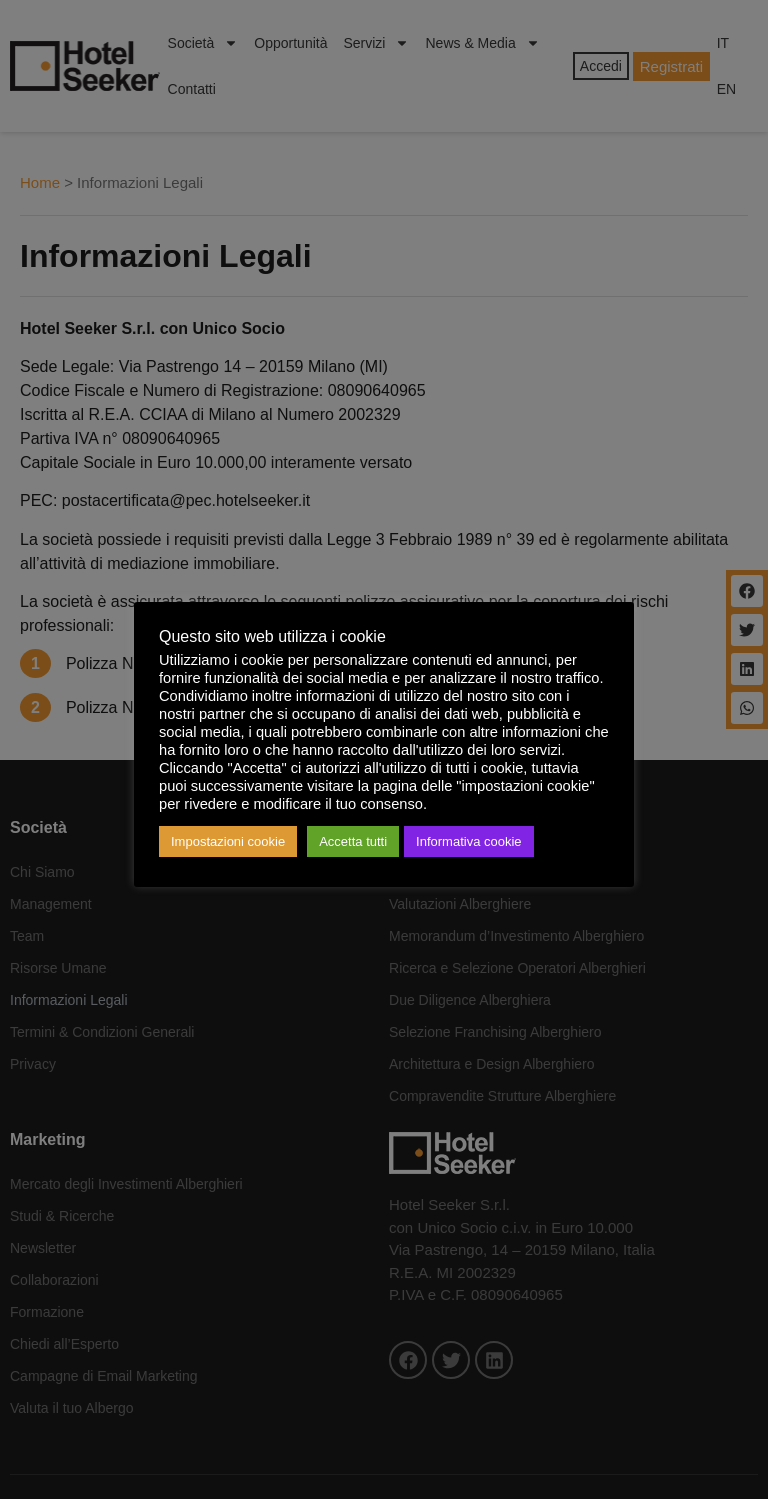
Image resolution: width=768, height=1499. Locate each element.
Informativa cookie (469, 841)
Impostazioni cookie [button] (228, 841)
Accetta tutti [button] (353, 841)
